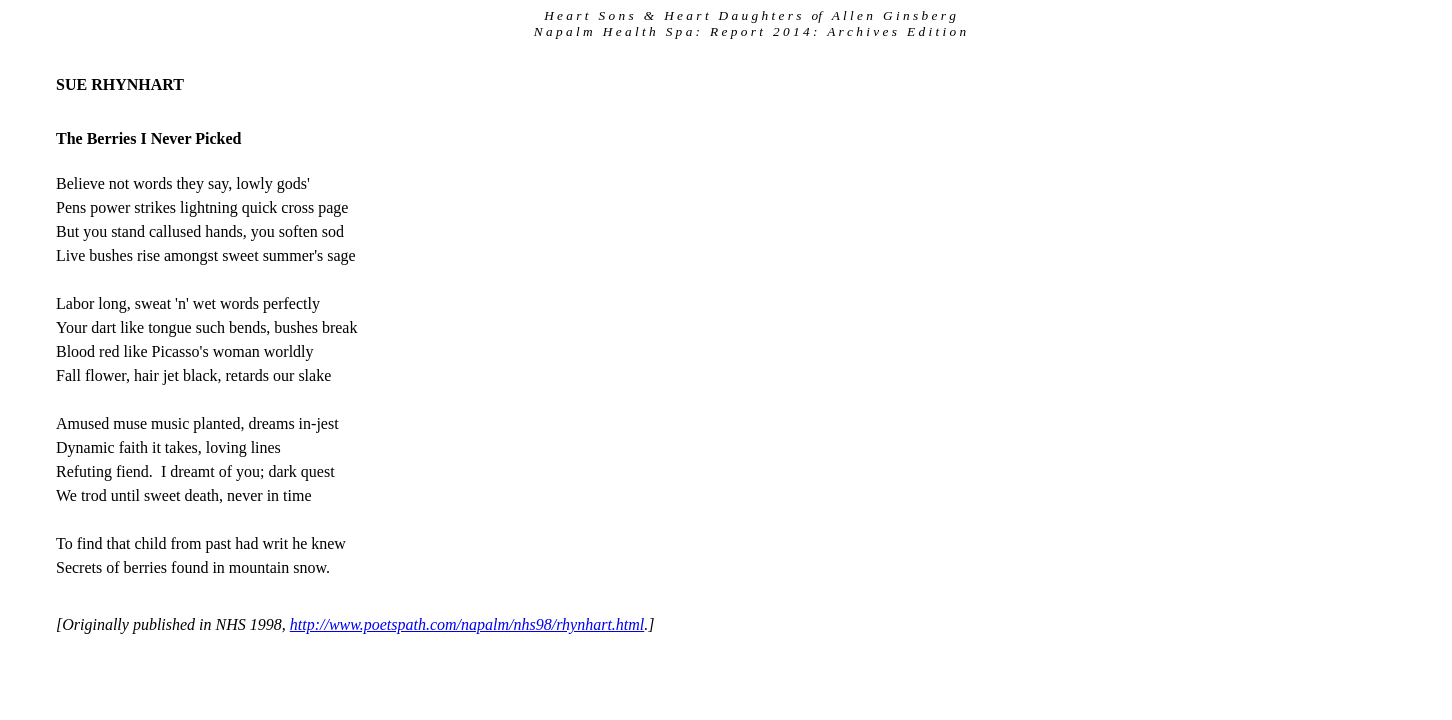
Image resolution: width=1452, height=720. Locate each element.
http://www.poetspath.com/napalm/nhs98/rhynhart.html (467, 624)
